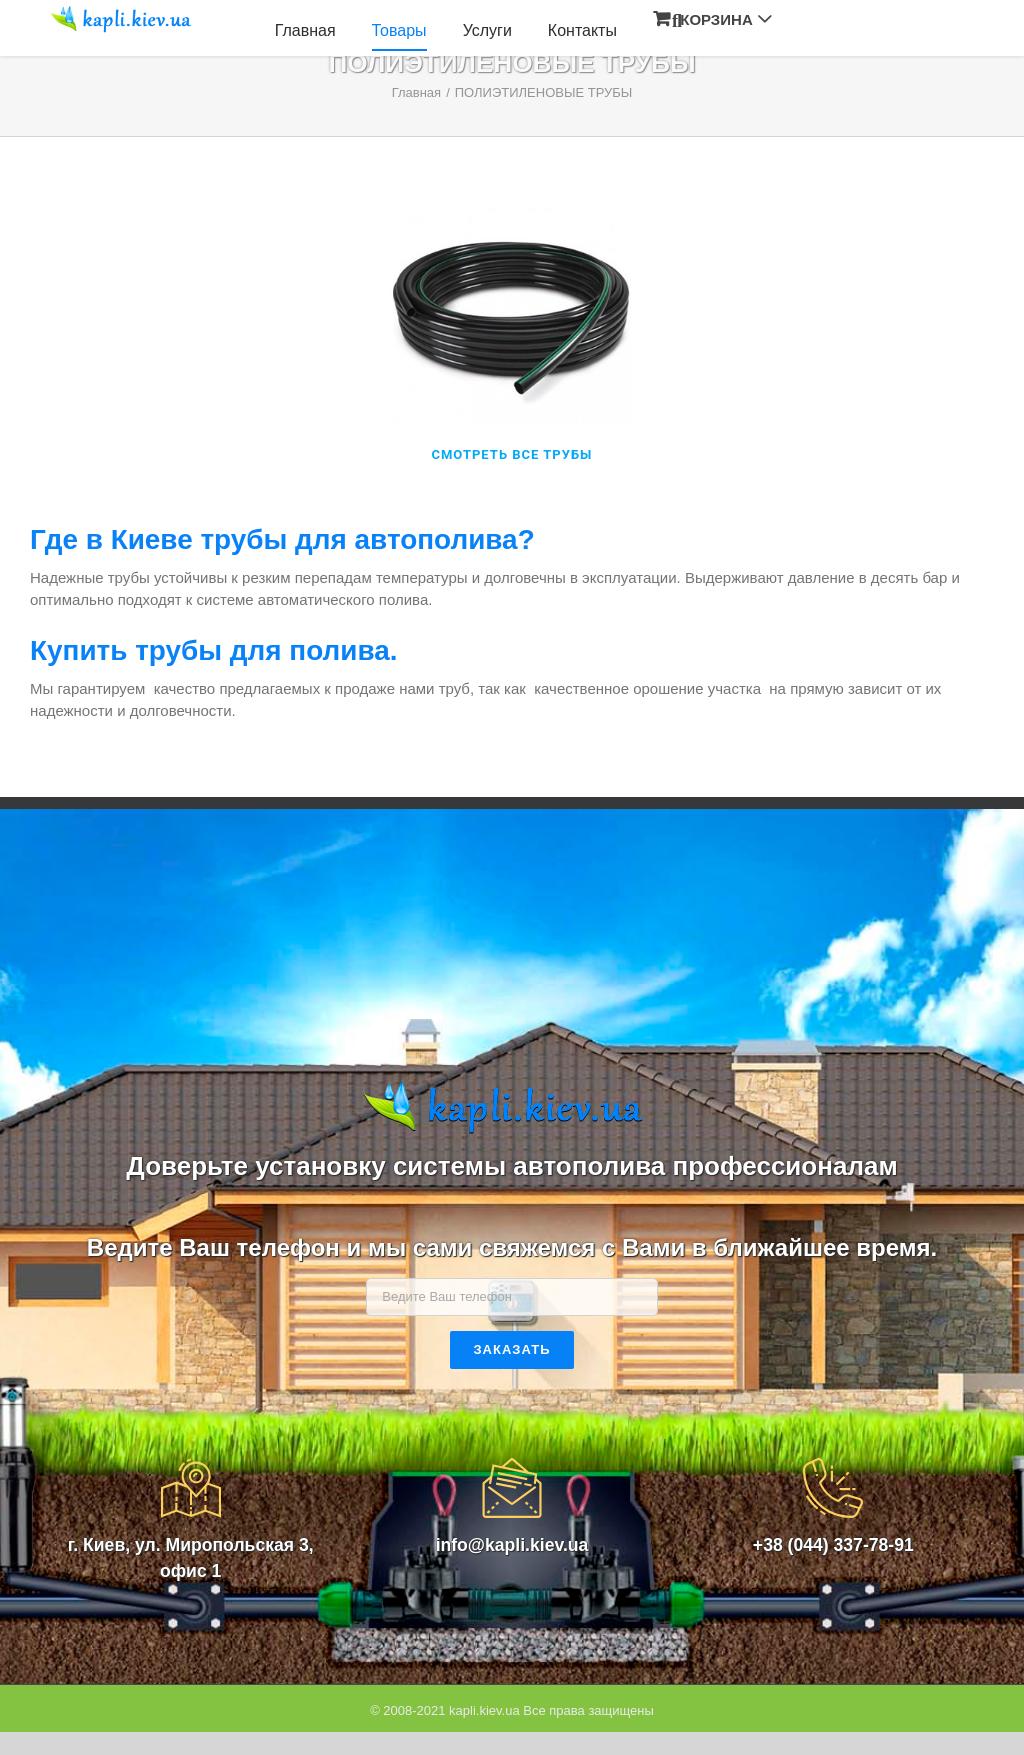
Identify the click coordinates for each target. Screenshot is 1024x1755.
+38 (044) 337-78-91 (833, 1545)
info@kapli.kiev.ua (512, 1545)
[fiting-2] (512, 212)
